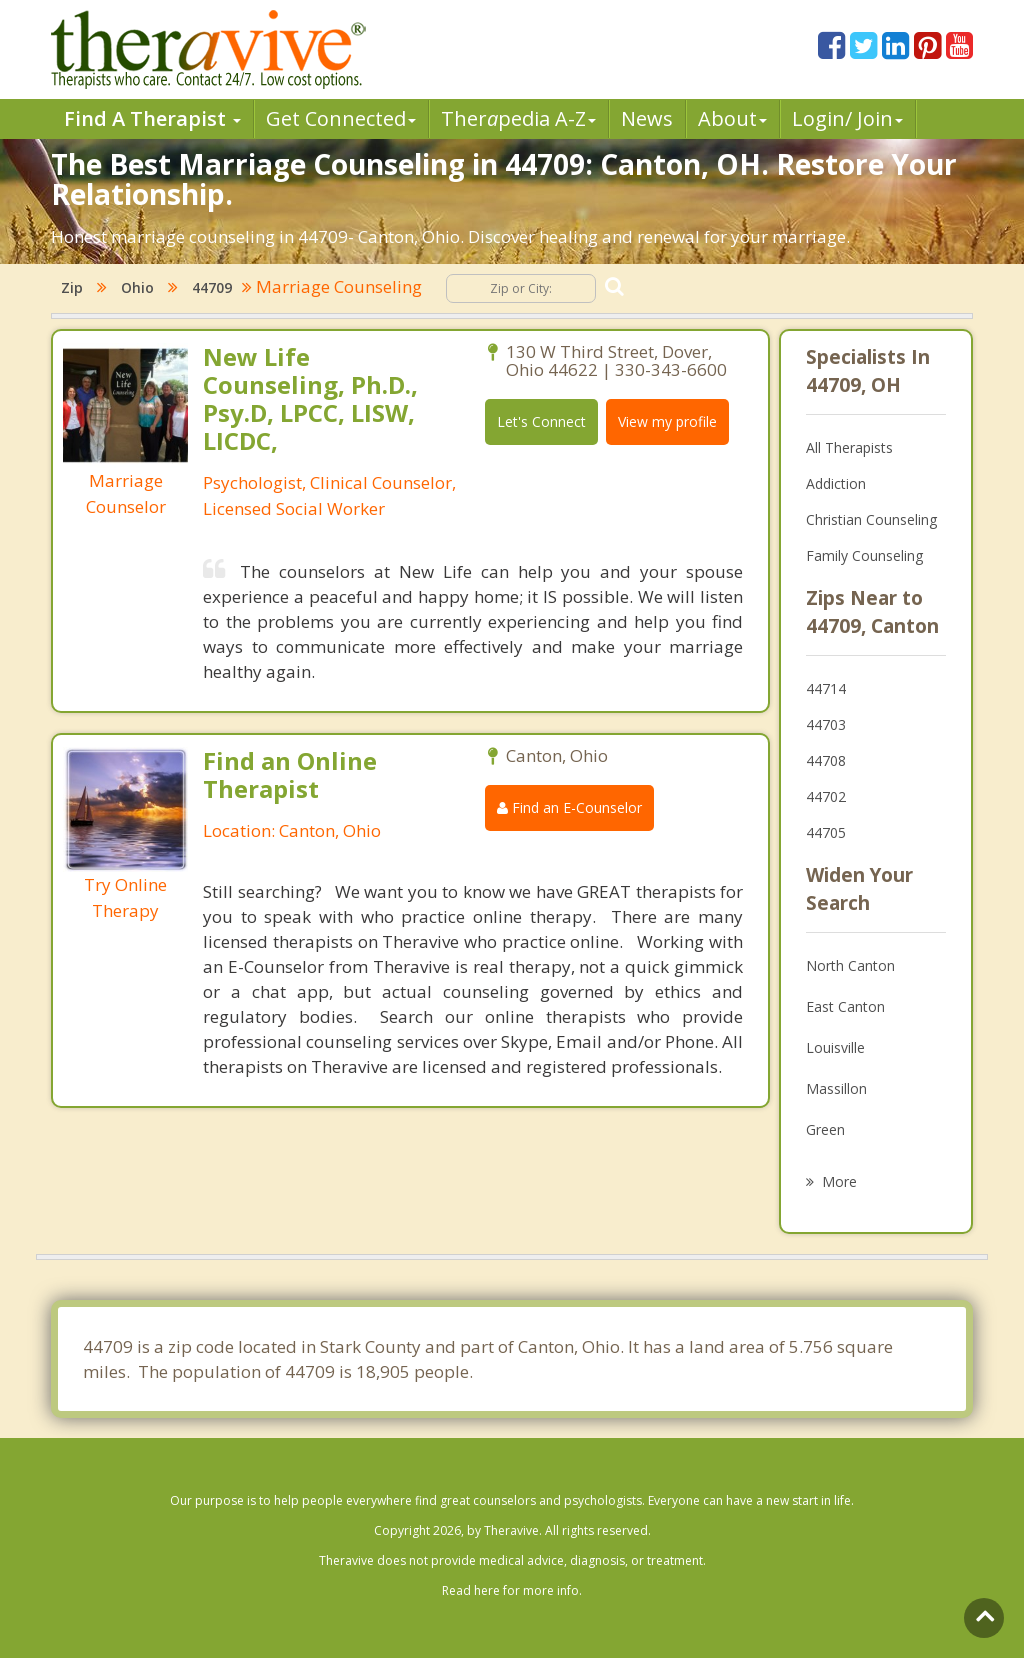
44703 (826, 724)
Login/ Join (847, 118)
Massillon (836, 1088)
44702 (826, 796)
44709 (212, 287)
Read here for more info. (512, 1590)
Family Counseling (864, 555)
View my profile (667, 421)
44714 (826, 688)
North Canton (850, 965)
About (732, 118)
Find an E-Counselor (569, 807)
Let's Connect (541, 421)
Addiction (836, 483)
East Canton (845, 1006)
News (647, 118)
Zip (72, 287)
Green (825, 1129)
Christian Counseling (871, 519)
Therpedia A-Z (518, 118)
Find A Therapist (152, 118)
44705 (826, 832)
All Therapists (849, 447)
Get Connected (341, 118)
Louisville (835, 1047)
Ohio (137, 287)
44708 (826, 760)
